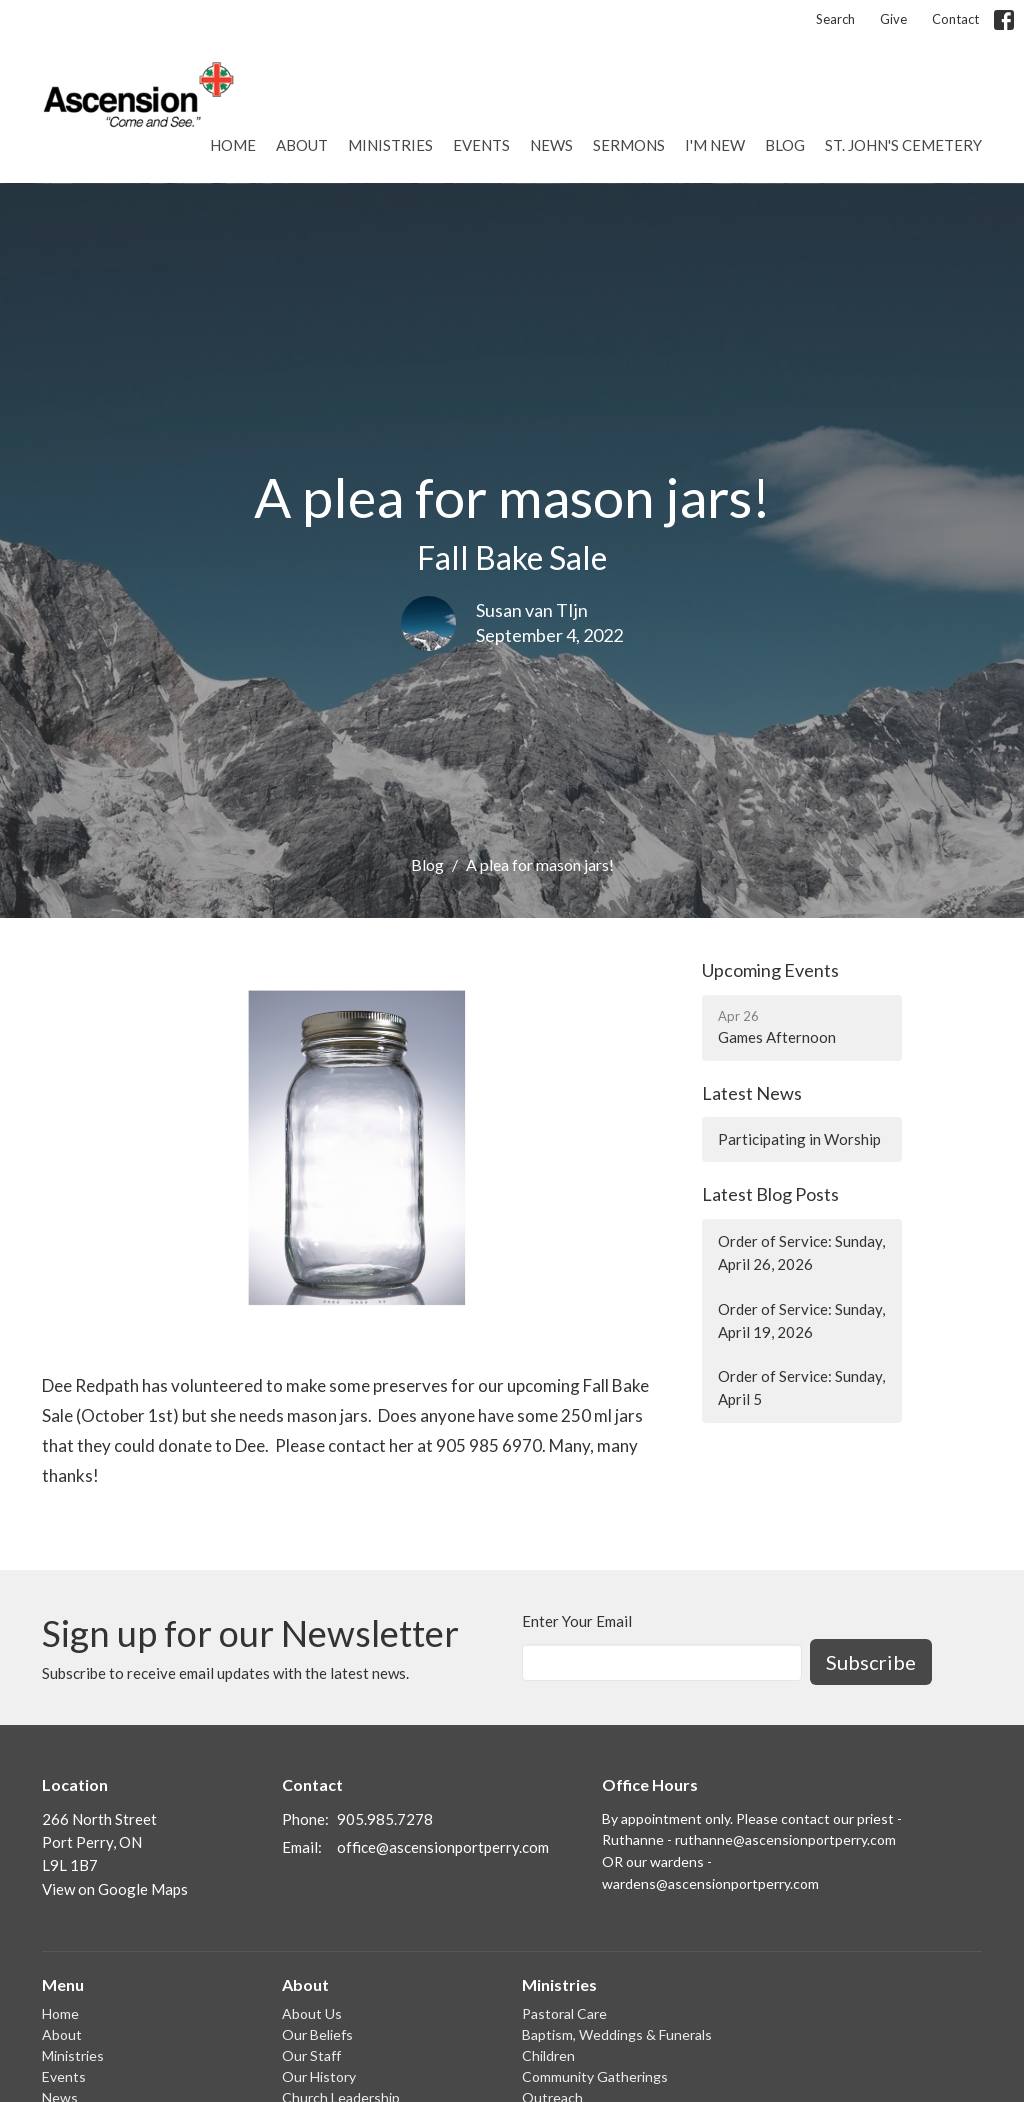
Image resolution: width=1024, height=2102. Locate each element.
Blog (785, 145)
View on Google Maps (115, 1889)
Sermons (629, 145)
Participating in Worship (799, 1139)
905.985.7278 (385, 1819)
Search (835, 19)
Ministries (390, 145)
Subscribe (871, 1662)
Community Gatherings (595, 2076)
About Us (312, 2013)
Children (548, 2055)
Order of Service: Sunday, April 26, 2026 (801, 1252)
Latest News (752, 1093)
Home (233, 145)
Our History (319, 2076)
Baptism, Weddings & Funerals (617, 2034)
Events (481, 145)
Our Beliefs (317, 2034)
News (551, 145)
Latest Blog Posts (770, 1194)
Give (893, 19)
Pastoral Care (564, 2013)
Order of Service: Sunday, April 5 (801, 1387)
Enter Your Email (577, 1621)
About (302, 145)
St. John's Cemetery (903, 145)
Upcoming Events (770, 970)
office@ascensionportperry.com (443, 1847)
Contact (955, 19)
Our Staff (311, 2055)
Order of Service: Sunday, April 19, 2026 (801, 1320)
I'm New (715, 145)
